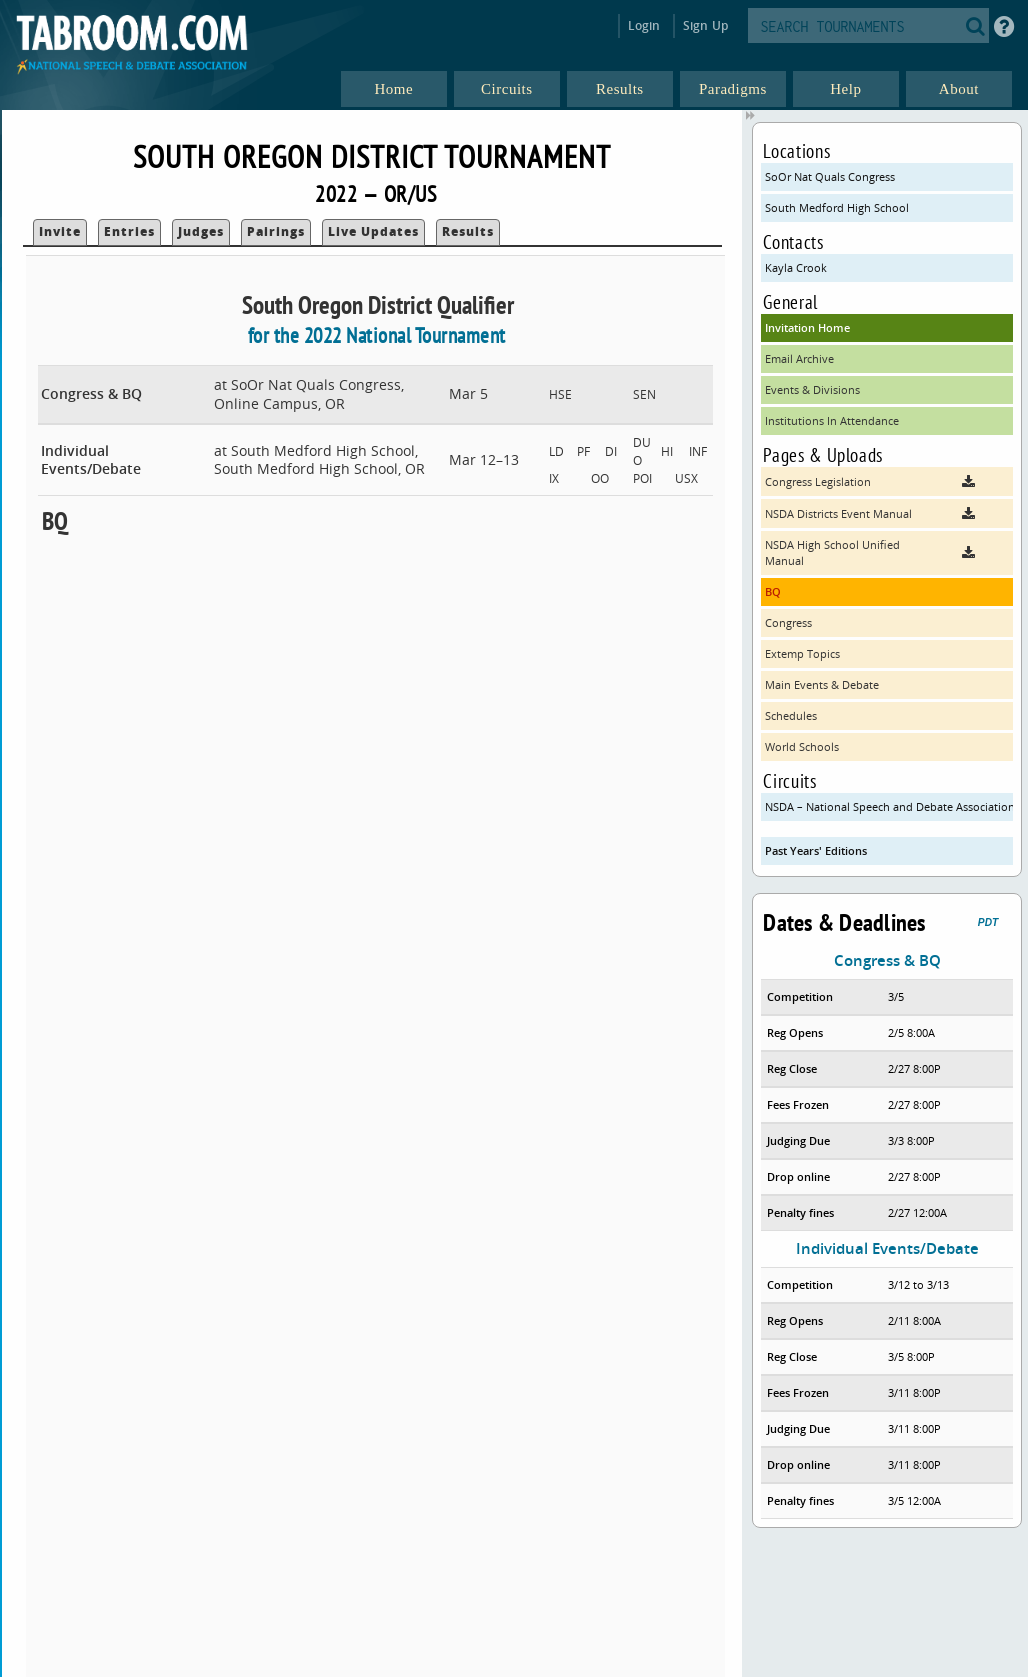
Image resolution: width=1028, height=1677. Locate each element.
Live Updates (373, 231)
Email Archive (799, 358)
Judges (201, 231)
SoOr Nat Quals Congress (830, 176)
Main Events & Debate (822, 684)
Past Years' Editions (816, 850)
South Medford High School (837, 207)
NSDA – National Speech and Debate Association (888, 806)
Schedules (791, 715)
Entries (129, 231)
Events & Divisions (812, 389)
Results (468, 231)
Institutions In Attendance (832, 420)
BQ (773, 591)
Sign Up (705, 25)
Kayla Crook (796, 267)
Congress (788, 622)
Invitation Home (807, 327)
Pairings (276, 231)
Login (644, 25)
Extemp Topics (802, 653)
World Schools (802, 746)
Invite (60, 231)
